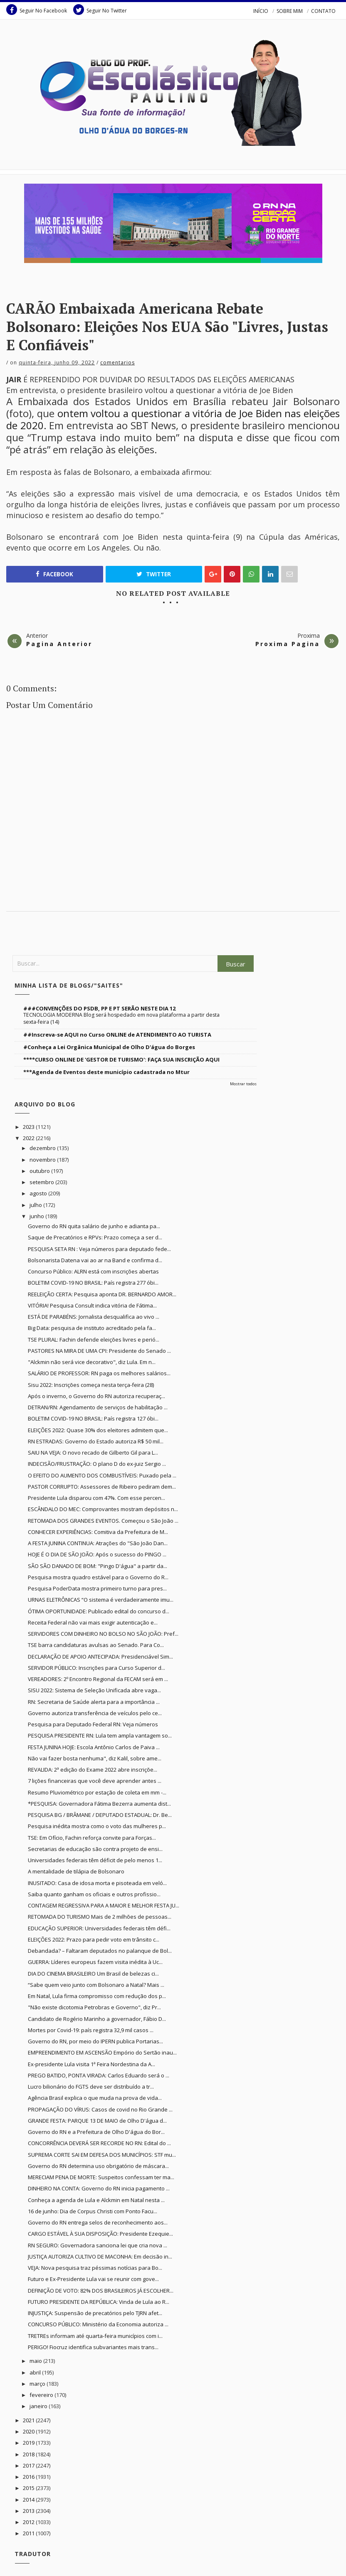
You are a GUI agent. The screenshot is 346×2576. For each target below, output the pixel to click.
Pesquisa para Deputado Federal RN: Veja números (93, 1724)
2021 (29, 2420)
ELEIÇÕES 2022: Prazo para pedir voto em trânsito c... (93, 1939)
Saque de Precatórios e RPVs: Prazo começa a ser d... (95, 1237)
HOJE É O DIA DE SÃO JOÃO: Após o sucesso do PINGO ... (97, 1554)
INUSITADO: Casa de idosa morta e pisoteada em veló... (97, 1883)
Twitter (153, 574)
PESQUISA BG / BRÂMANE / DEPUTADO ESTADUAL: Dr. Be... (100, 1815)
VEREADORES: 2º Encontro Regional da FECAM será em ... (98, 1679)
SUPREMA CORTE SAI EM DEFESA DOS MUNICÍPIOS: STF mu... (102, 2154)
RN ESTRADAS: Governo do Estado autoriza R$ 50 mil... (95, 1441)
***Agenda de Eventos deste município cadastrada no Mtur (106, 1072)
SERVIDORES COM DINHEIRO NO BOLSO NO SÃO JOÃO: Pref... (103, 1633)
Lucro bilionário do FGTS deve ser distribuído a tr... (91, 2086)
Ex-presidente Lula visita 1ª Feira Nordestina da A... (91, 2064)
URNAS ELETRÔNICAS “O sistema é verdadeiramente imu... (100, 1599)
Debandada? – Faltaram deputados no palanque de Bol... (100, 1950)
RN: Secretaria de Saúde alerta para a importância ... (94, 1702)
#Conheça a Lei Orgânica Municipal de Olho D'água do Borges (109, 1047)
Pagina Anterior (59, 644)
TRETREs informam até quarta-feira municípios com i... (95, 2336)
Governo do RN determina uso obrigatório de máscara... (98, 2166)
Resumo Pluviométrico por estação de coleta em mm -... (97, 1792)
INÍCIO (260, 11)
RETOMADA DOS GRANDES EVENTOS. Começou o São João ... (103, 1520)
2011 (29, 2533)
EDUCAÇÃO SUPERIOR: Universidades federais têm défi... (99, 1928)
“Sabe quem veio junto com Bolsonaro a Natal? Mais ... (96, 1985)
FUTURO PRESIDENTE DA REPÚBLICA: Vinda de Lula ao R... (98, 2302)
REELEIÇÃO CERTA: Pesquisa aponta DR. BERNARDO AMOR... (102, 1294)
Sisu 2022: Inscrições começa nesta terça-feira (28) (91, 1385)
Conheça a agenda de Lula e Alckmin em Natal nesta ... (96, 2200)
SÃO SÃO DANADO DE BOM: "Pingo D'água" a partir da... (97, 1566)
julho (36, 1205)
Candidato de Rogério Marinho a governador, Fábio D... (97, 2019)
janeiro (39, 2406)
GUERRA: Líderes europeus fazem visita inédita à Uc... (95, 1962)
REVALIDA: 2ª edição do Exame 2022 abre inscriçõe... (92, 1769)
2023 (29, 1127)
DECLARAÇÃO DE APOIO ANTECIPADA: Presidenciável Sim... (100, 1656)
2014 (29, 2499)
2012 (29, 2522)
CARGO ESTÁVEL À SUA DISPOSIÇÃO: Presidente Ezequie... (100, 2233)
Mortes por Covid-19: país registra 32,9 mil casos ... (90, 2030)
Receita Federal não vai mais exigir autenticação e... (93, 1622)
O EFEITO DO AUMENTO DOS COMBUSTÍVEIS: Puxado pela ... (102, 1475)
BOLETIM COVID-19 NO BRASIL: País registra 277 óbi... (93, 1282)
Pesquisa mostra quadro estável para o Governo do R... (98, 1577)
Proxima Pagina (287, 644)
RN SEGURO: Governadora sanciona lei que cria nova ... (97, 2245)
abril (36, 2372)
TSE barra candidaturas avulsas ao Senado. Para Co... (96, 1645)
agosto (39, 1193)
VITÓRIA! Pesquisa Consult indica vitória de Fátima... (92, 1305)
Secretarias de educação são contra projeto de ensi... (95, 1849)
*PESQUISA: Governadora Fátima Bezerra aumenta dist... (99, 1803)
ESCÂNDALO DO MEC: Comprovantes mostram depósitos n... (103, 1509)
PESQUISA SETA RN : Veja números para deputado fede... (99, 1249)
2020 (29, 2431)
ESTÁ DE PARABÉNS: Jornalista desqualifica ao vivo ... (93, 1316)
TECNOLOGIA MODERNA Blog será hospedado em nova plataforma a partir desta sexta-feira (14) (121, 1018)
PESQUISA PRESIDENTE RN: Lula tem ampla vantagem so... (100, 1735)
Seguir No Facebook (36, 9)
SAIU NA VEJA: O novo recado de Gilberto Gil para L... (93, 1452)
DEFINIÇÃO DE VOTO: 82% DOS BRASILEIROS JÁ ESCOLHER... (100, 2290)
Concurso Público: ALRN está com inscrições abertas (93, 1271)
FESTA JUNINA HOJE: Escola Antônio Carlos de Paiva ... (94, 1747)
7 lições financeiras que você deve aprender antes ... (94, 1781)
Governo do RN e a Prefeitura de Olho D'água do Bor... (96, 2132)
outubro (40, 1171)
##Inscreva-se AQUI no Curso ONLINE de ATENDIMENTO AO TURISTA (117, 1034)
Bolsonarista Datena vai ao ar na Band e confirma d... (95, 1260)
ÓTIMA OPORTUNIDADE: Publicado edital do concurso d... (98, 1611)
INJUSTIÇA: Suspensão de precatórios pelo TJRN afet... (95, 2313)
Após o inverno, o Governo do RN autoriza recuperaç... (96, 1396)
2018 (29, 2454)
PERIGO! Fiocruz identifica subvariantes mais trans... (93, 2347)
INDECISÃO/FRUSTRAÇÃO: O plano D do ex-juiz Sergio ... (97, 1463)
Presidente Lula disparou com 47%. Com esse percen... (96, 1498)
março (38, 2383)
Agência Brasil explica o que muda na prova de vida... (95, 2098)
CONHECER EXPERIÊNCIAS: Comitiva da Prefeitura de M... (98, 1532)
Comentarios (117, 362)
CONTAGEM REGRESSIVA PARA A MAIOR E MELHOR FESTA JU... (103, 1905)
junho (37, 1216)
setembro (42, 1182)
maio (36, 2361)
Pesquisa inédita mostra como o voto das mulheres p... (97, 1826)
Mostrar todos (243, 1083)
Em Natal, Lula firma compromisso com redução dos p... (97, 1996)
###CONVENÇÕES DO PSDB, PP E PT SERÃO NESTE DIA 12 (99, 1008)
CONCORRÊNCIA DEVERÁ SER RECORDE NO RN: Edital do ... (99, 2143)
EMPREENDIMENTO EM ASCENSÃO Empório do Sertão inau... (102, 2052)
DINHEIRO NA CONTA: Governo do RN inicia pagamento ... (99, 2188)
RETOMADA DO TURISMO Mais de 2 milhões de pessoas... (99, 1916)
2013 (29, 2511)
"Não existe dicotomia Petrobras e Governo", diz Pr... (94, 2007)
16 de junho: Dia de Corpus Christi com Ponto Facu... (92, 2211)
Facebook (54, 574)
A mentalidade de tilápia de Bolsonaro (76, 1871)
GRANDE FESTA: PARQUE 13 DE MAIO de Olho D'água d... (97, 2120)
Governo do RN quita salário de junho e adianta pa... (94, 1226)
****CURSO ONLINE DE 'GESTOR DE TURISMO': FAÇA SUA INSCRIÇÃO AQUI (121, 1059)
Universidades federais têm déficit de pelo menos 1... (95, 1860)
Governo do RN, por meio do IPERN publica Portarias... (95, 2041)
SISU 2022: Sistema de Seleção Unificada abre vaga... (94, 1690)
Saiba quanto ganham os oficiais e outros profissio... (94, 1894)
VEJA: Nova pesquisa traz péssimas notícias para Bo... (95, 2267)
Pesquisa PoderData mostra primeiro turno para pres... (97, 1588)
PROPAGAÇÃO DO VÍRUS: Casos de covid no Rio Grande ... (100, 2109)
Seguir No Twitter (100, 9)
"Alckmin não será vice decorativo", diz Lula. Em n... (92, 1362)
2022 (29, 1138)
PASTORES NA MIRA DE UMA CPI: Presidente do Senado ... (99, 1350)
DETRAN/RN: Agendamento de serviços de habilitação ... (98, 1407)
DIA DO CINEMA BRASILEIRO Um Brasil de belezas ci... (93, 1973)
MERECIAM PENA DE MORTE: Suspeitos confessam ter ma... (101, 2177)
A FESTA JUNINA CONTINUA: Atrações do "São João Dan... (98, 1543)
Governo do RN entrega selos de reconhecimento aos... (98, 2222)
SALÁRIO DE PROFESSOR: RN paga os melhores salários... (99, 1373)
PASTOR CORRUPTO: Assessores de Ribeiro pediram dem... (102, 1486)
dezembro (43, 1148)
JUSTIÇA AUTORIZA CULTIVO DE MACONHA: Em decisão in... (100, 2256)
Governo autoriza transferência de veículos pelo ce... (95, 1713)
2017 (29, 2465)
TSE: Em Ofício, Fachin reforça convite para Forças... (92, 1837)
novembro (43, 1159)
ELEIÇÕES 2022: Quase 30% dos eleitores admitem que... (98, 1430)
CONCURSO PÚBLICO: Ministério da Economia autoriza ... (98, 2324)
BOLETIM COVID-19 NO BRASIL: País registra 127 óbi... (93, 1418)
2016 (29, 2476)
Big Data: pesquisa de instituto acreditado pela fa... (92, 1328)
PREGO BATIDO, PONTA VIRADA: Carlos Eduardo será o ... (98, 2075)
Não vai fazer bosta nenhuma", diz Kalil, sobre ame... (94, 1758)
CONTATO (323, 11)
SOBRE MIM (290, 11)
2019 (29, 2442)
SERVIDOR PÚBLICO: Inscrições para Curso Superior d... (96, 1667)
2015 (29, 2488)
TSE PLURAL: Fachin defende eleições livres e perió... (93, 1339)
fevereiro (42, 2395)
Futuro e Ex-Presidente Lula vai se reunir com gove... (93, 2279)
